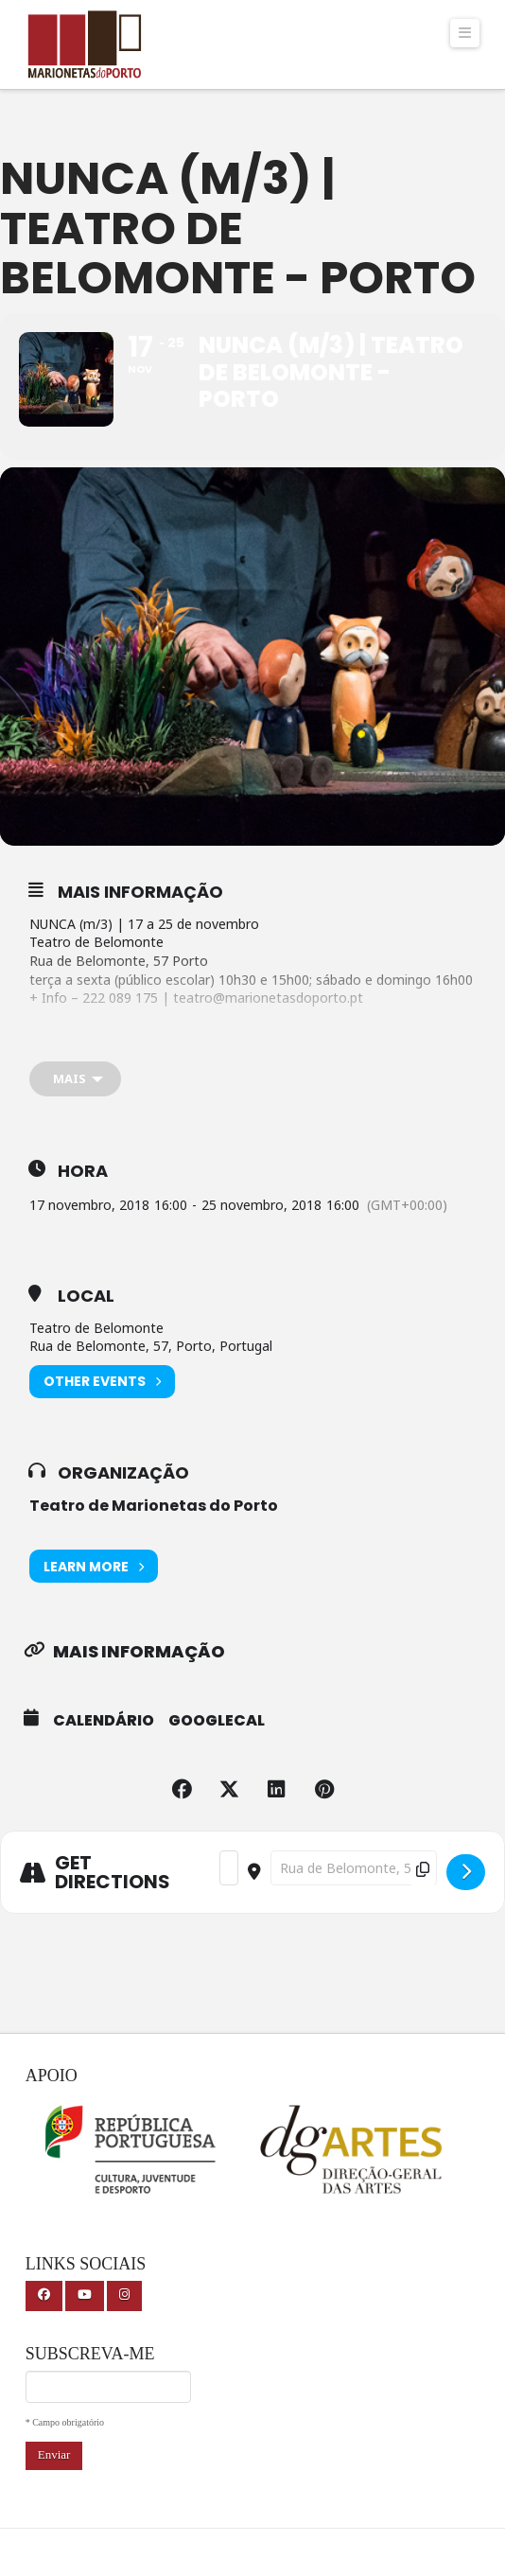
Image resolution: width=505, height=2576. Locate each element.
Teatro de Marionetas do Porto (153, 1505)
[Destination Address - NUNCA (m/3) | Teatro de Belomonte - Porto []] (353, 1867)
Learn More (94, 1566)
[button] (465, 33)
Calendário (103, 1720)
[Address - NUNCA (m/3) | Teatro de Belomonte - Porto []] (228, 1867)
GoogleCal (216, 1720)
